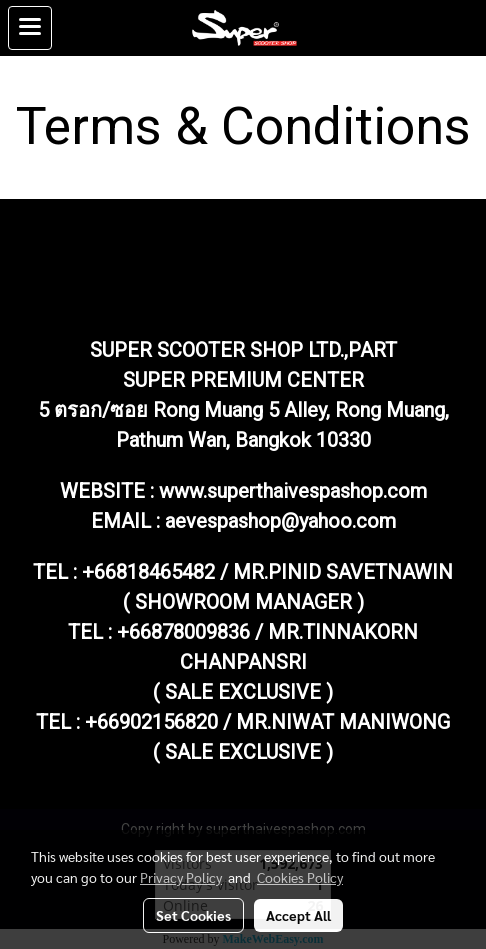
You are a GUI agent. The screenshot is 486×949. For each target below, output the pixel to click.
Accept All (298, 915)
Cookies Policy (300, 877)
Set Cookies (193, 915)
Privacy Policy (181, 877)
